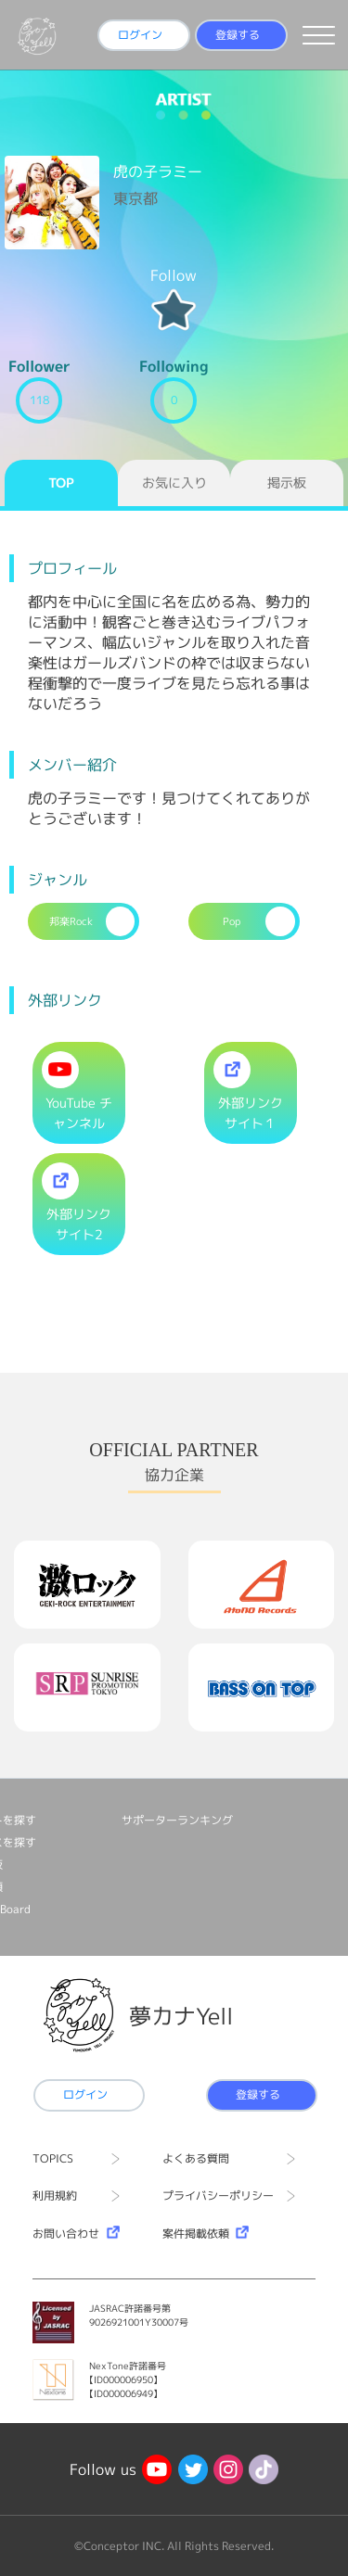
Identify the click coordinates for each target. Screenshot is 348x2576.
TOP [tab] (61, 482)
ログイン (140, 35)
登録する (237, 35)
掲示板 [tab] (286, 482)
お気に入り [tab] (174, 482)
